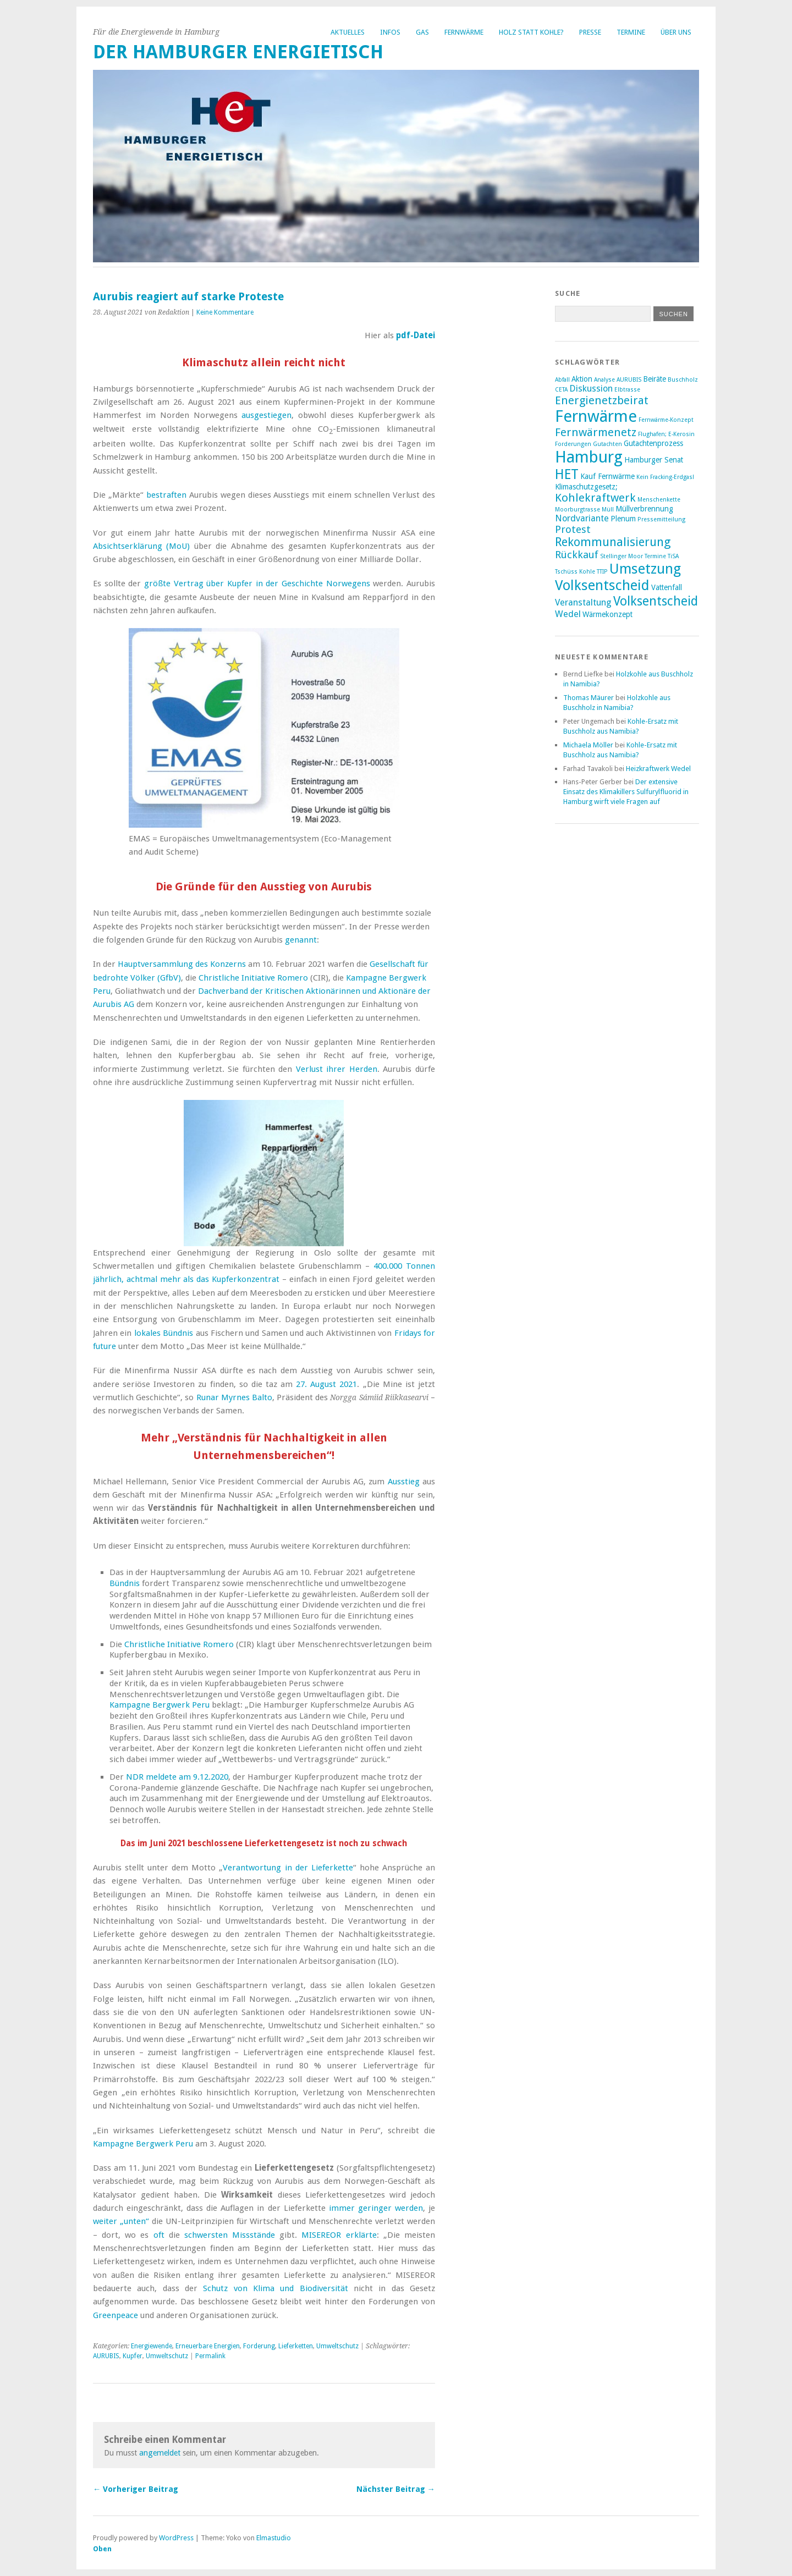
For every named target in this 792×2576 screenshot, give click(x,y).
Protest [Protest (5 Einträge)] (573, 529)
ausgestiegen (266, 415)
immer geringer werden (376, 2208)
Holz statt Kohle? (531, 32)
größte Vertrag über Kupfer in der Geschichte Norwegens (257, 583)
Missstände (253, 2235)
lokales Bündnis (163, 1333)
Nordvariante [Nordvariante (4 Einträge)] (582, 518)
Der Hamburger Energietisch (238, 52)
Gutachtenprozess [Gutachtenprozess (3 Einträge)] (653, 443)
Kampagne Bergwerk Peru (159, 1705)
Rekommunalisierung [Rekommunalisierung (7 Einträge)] (613, 542)
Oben (102, 2549)
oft (158, 2235)
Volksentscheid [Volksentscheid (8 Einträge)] (655, 601)
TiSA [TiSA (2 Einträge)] (673, 556)
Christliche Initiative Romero (253, 978)
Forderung (259, 2346)
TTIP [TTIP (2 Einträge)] (602, 571)
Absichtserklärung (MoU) (141, 546)
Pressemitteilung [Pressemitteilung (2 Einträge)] (661, 519)
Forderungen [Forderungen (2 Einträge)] (573, 444)
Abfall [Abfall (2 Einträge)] (562, 379)
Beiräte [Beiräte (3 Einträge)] (654, 379)
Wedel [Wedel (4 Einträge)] (568, 614)
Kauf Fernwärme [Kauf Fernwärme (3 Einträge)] (607, 476)
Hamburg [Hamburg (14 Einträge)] (589, 457)
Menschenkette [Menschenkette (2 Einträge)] (658, 499)
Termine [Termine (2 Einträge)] (655, 556)
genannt (301, 940)
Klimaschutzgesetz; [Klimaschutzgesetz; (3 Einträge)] (586, 486)
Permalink (210, 2356)
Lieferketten (295, 2346)
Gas (422, 32)
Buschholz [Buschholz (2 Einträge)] (683, 379)
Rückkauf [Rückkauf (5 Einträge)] (576, 554)
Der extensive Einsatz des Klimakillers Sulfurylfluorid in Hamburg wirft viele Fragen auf (626, 792)
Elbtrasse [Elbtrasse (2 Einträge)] (627, 389)
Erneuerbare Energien (207, 2346)
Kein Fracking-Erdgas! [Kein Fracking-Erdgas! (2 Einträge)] (665, 477)
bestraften (166, 495)
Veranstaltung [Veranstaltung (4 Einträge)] (583, 602)
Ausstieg (404, 1482)
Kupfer (132, 2356)
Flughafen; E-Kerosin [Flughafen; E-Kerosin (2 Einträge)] (666, 434)
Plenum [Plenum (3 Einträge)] (623, 518)
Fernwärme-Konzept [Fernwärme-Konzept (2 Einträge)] (666, 419)
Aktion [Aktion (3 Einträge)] (581, 379)
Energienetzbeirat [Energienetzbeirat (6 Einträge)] (601, 400)
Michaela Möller (588, 745)
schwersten (206, 2235)
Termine (631, 32)
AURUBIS (106, 2356)
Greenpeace (115, 2315)
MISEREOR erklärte (338, 2235)
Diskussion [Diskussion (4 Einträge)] (591, 388)
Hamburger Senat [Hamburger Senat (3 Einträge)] (653, 459)
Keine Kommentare (225, 312)
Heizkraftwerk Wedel (658, 768)
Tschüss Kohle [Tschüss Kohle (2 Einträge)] (575, 571)
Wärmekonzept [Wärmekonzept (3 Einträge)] (607, 614)
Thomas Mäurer (588, 697)
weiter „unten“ (121, 2221)
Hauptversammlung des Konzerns (182, 964)
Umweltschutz (337, 2346)
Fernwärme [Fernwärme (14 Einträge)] (596, 416)
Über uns (676, 32)
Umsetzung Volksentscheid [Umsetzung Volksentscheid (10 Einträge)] (618, 576)
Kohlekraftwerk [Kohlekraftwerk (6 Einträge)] (595, 497)
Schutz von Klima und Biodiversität (275, 2288)
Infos (390, 32)
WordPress (176, 2538)
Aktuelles (348, 32)
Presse (590, 32)
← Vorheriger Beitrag (135, 2489)
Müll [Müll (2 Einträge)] (608, 509)
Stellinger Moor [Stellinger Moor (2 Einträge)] (621, 556)
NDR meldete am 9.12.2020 (177, 1777)
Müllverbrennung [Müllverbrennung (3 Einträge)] (644, 508)
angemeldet (159, 2452)
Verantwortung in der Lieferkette (288, 1868)
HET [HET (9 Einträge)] (567, 474)
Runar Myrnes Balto (234, 1397)
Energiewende (151, 2346)
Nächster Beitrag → (395, 2489)
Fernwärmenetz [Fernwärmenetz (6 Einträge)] (595, 432)
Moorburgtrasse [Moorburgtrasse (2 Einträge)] (577, 509)
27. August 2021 (326, 1384)
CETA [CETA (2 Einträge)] (561, 389)
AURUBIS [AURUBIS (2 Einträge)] (629, 379)
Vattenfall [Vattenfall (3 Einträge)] (666, 587)
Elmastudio (273, 2538)
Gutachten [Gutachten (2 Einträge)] (607, 444)
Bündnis (124, 1583)
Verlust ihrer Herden (336, 1069)
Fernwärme (463, 32)
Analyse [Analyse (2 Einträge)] (604, 379)
